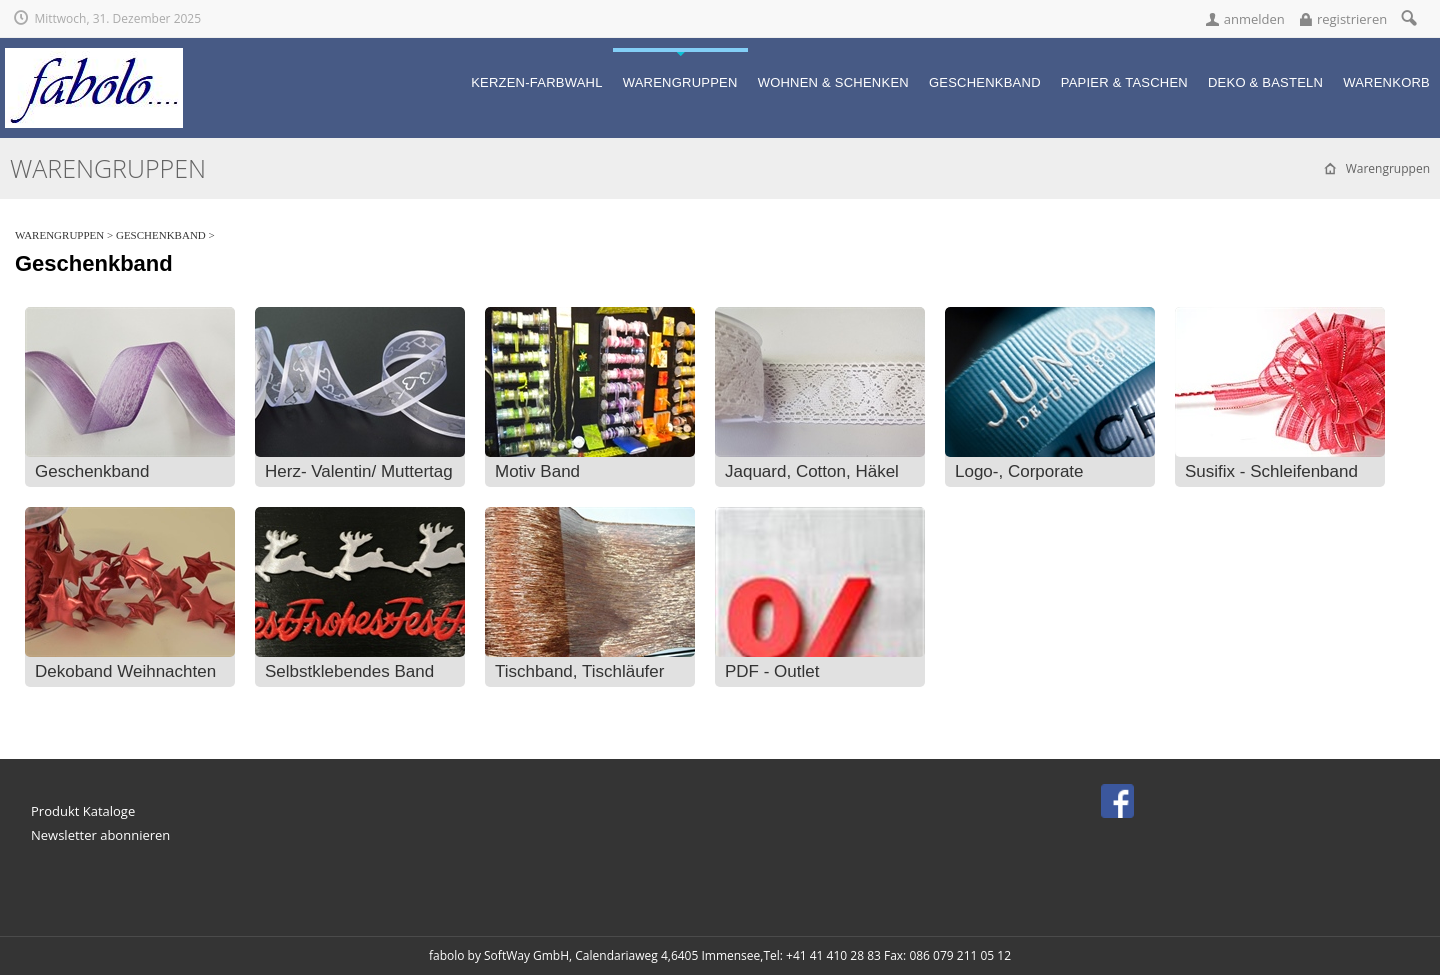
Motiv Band (537, 471)
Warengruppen (59, 235)
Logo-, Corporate (1019, 471)
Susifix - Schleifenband (1271, 471)
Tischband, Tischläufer (579, 671)
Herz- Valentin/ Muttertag (359, 471)
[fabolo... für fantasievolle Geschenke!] (94, 56)
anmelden (1254, 19)
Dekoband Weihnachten (125, 671)
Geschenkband (161, 235)
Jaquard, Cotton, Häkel (812, 471)
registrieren (1352, 19)
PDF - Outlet (772, 671)
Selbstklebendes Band (349, 671)
